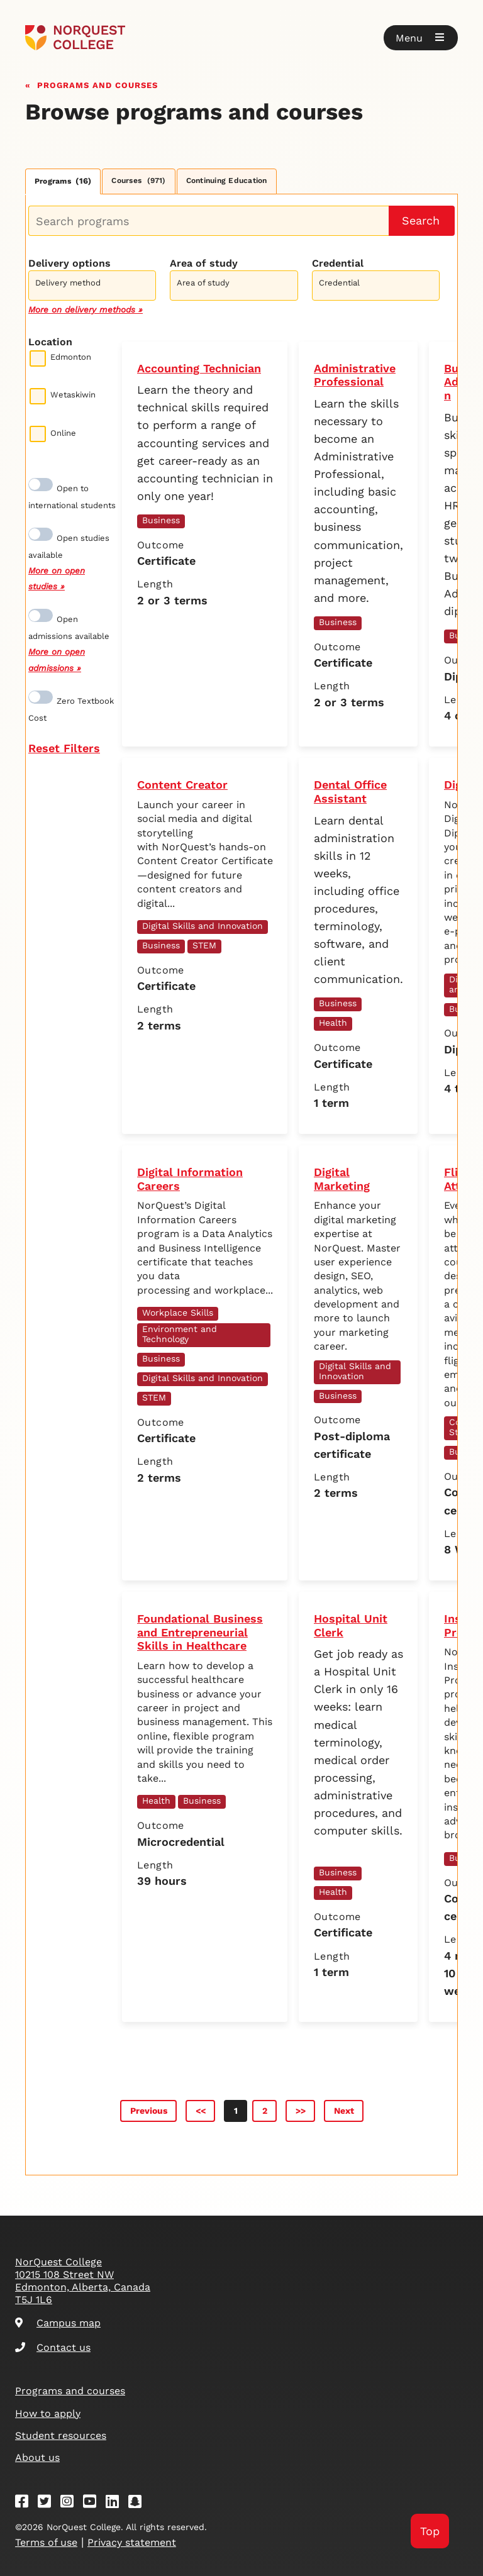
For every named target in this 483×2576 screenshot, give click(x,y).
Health (333, 1023)
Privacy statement (131, 2542)
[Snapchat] (139, 2503)
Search (421, 220)
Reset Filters (64, 748)
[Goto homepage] (75, 37)
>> (301, 2111)
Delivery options (69, 263)
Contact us (53, 2347)
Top (430, 2531)
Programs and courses (97, 84)
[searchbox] (95, 287)
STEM (204, 945)
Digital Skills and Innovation (202, 926)
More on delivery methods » (85, 309)
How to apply (47, 2413)
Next (344, 2111)
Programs (63, 181)
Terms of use (46, 2542)
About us (37, 2457)
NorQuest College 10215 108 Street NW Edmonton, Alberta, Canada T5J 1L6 (82, 2281)
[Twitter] (48, 2503)
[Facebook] (25, 2503)
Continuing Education (226, 180)
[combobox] (92, 284)
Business (161, 520)
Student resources (60, 2435)
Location (50, 342)
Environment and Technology (179, 1334)
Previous (148, 2111)
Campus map (58, 2323)
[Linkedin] (116, 2503)
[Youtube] (93, 2503)
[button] (421, 37)
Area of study (204, 263)
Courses (138, 180)
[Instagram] (71, 2503)
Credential (338, 263)
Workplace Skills (177, 1312)
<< (201, 2111)
